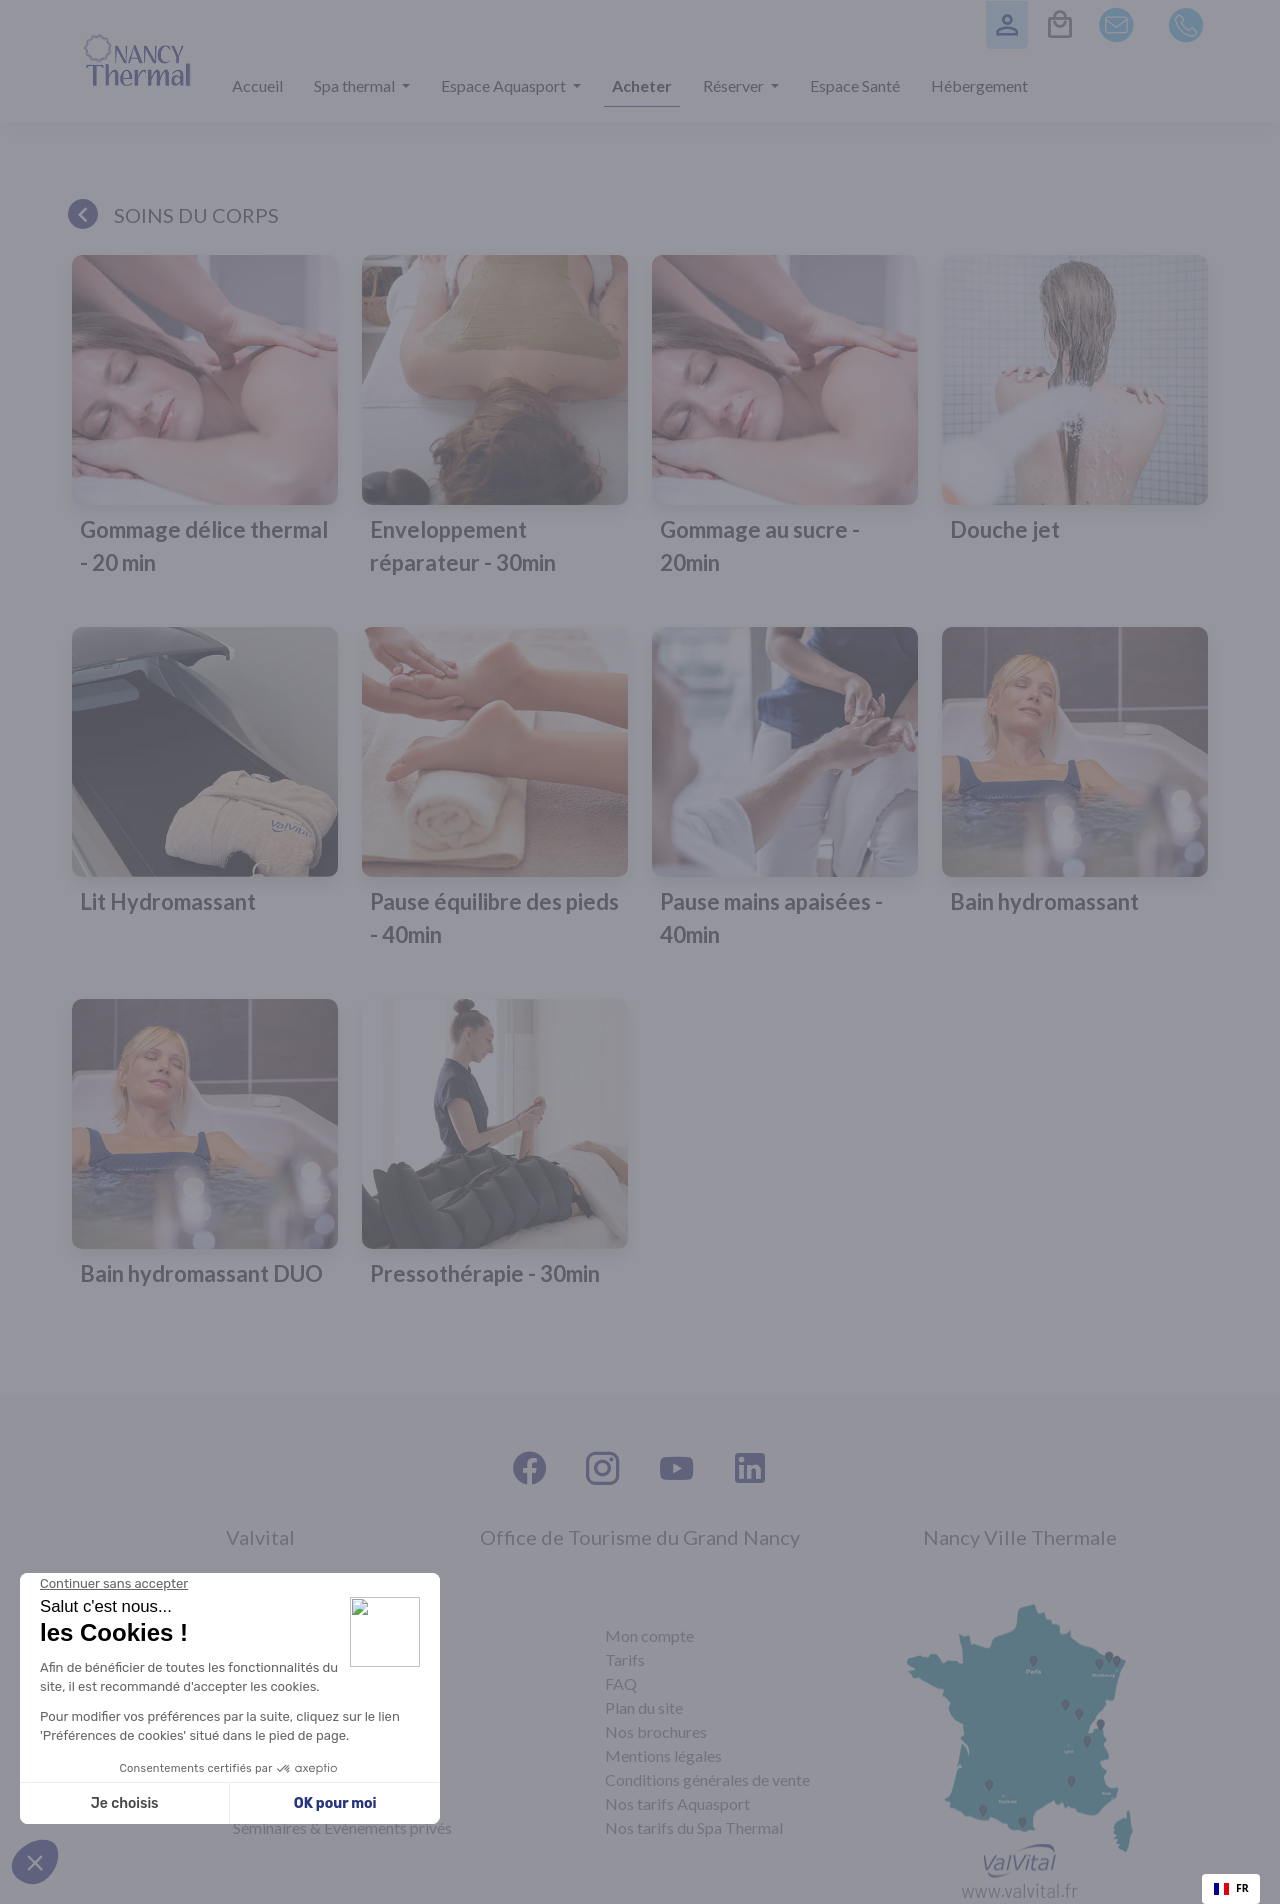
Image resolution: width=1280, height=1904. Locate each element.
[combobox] (1231, 1889)
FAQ (621, 1683)
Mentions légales (663, 1755)
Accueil (257, 85)
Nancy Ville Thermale (1020, 1537)
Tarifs (625, 1659)
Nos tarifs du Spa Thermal (694, 1827)
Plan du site (644, 1707)
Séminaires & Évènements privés (342, 1827)
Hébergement (979, 85)
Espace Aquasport (505, 85)
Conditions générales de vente (707, 1779)
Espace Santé (855, 85)
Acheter (642, 85)
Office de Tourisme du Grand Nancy (640, 1537)
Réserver (735, 85)
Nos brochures (656, 1731)
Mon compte (649, 1635)
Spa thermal (356, 85)
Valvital (260, 1537)
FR (1231, 1888)
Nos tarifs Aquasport (677, 1803)
